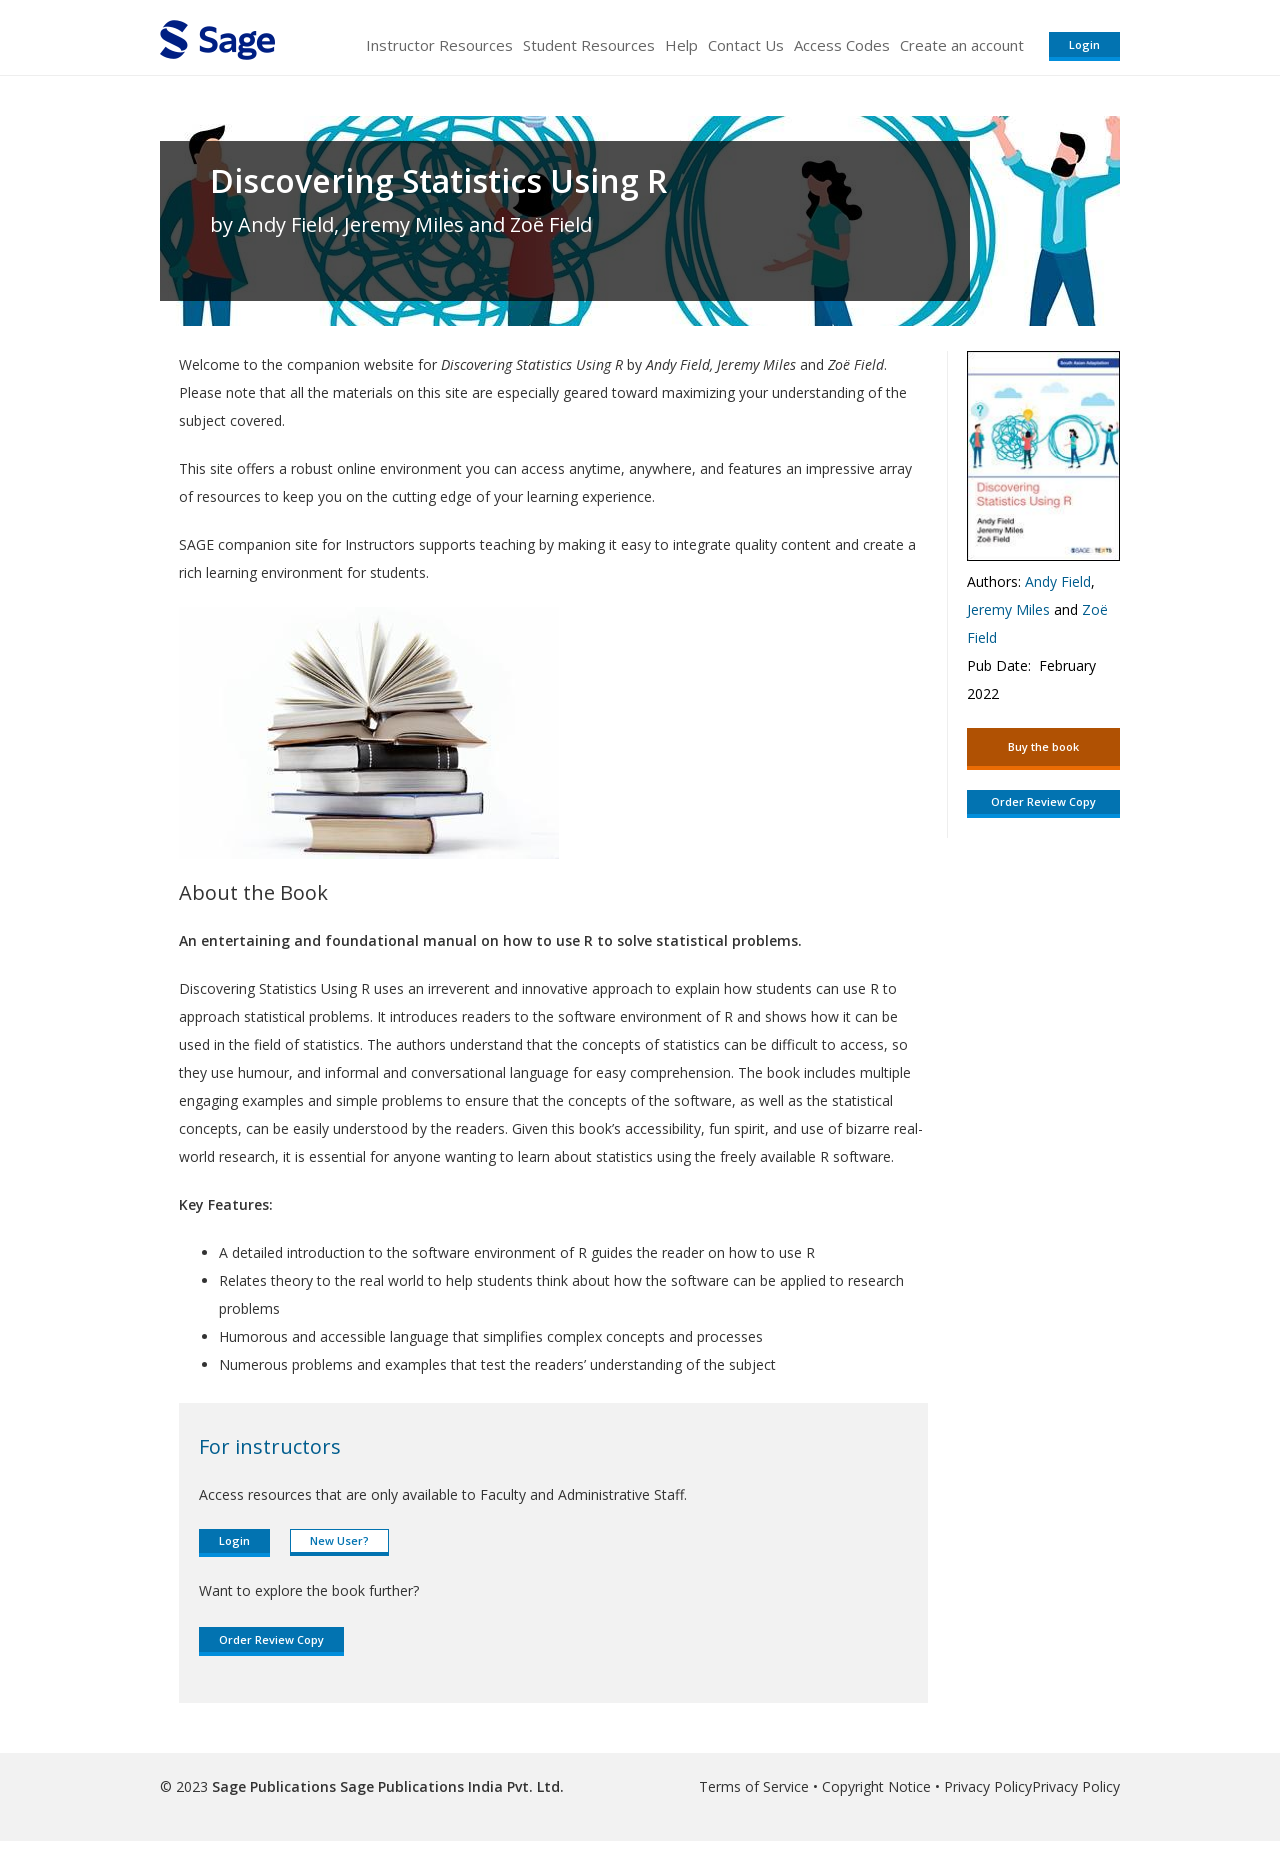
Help (681, 45)
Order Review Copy (271, 1639)
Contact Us (746, 45)
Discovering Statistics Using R (438, 181)
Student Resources (589, 45)
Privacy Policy (988, 1786)
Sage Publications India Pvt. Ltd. (450, 1786)
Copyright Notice (876, 1786)
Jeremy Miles (1008, 609)
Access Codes (842, 45)
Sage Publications (274, 1786)
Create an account (962, 45)
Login (1084, 44)
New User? (339, 1540)
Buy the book (1043, 746)
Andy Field (1058, 581)
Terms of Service (754, 1786)
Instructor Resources (439, 45)
